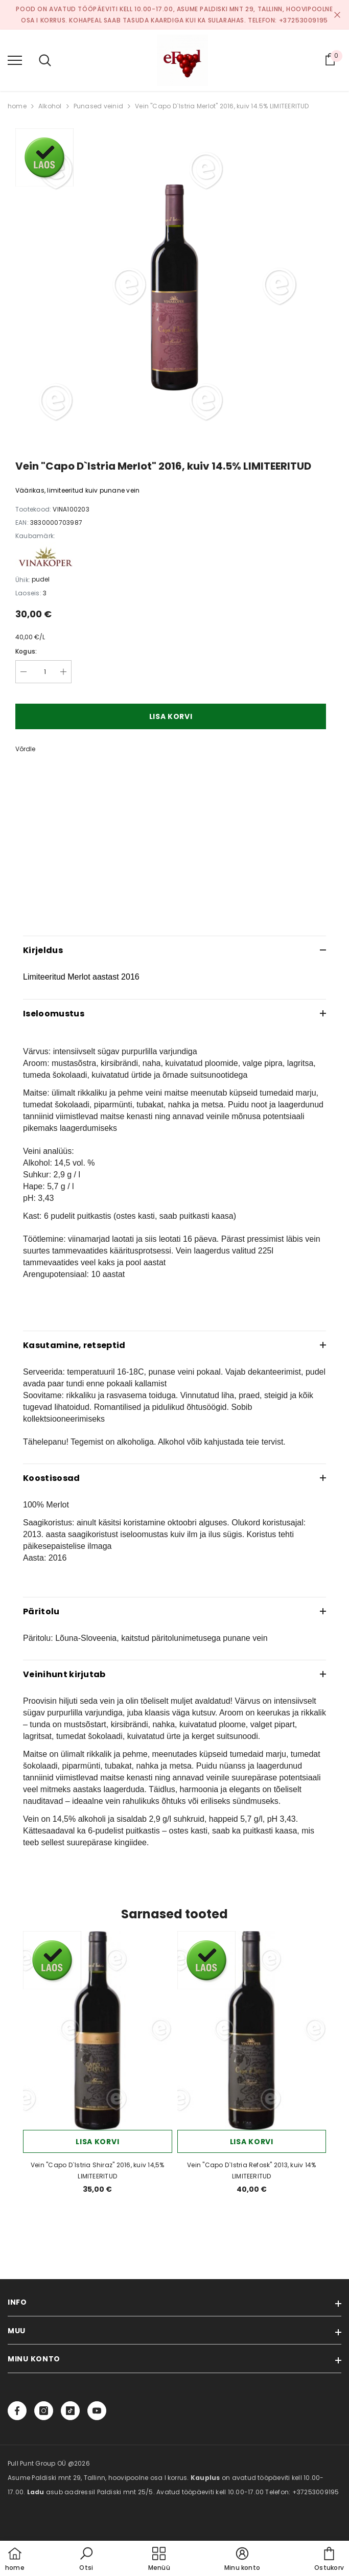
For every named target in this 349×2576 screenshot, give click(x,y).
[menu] (15, 60)
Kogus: (26, 651)
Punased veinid (98, 106)
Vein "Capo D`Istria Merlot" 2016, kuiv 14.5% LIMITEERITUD (222, 106)
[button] (86, 2559)
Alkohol (50, 106)
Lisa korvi (171, 716)
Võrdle (25, 749)
